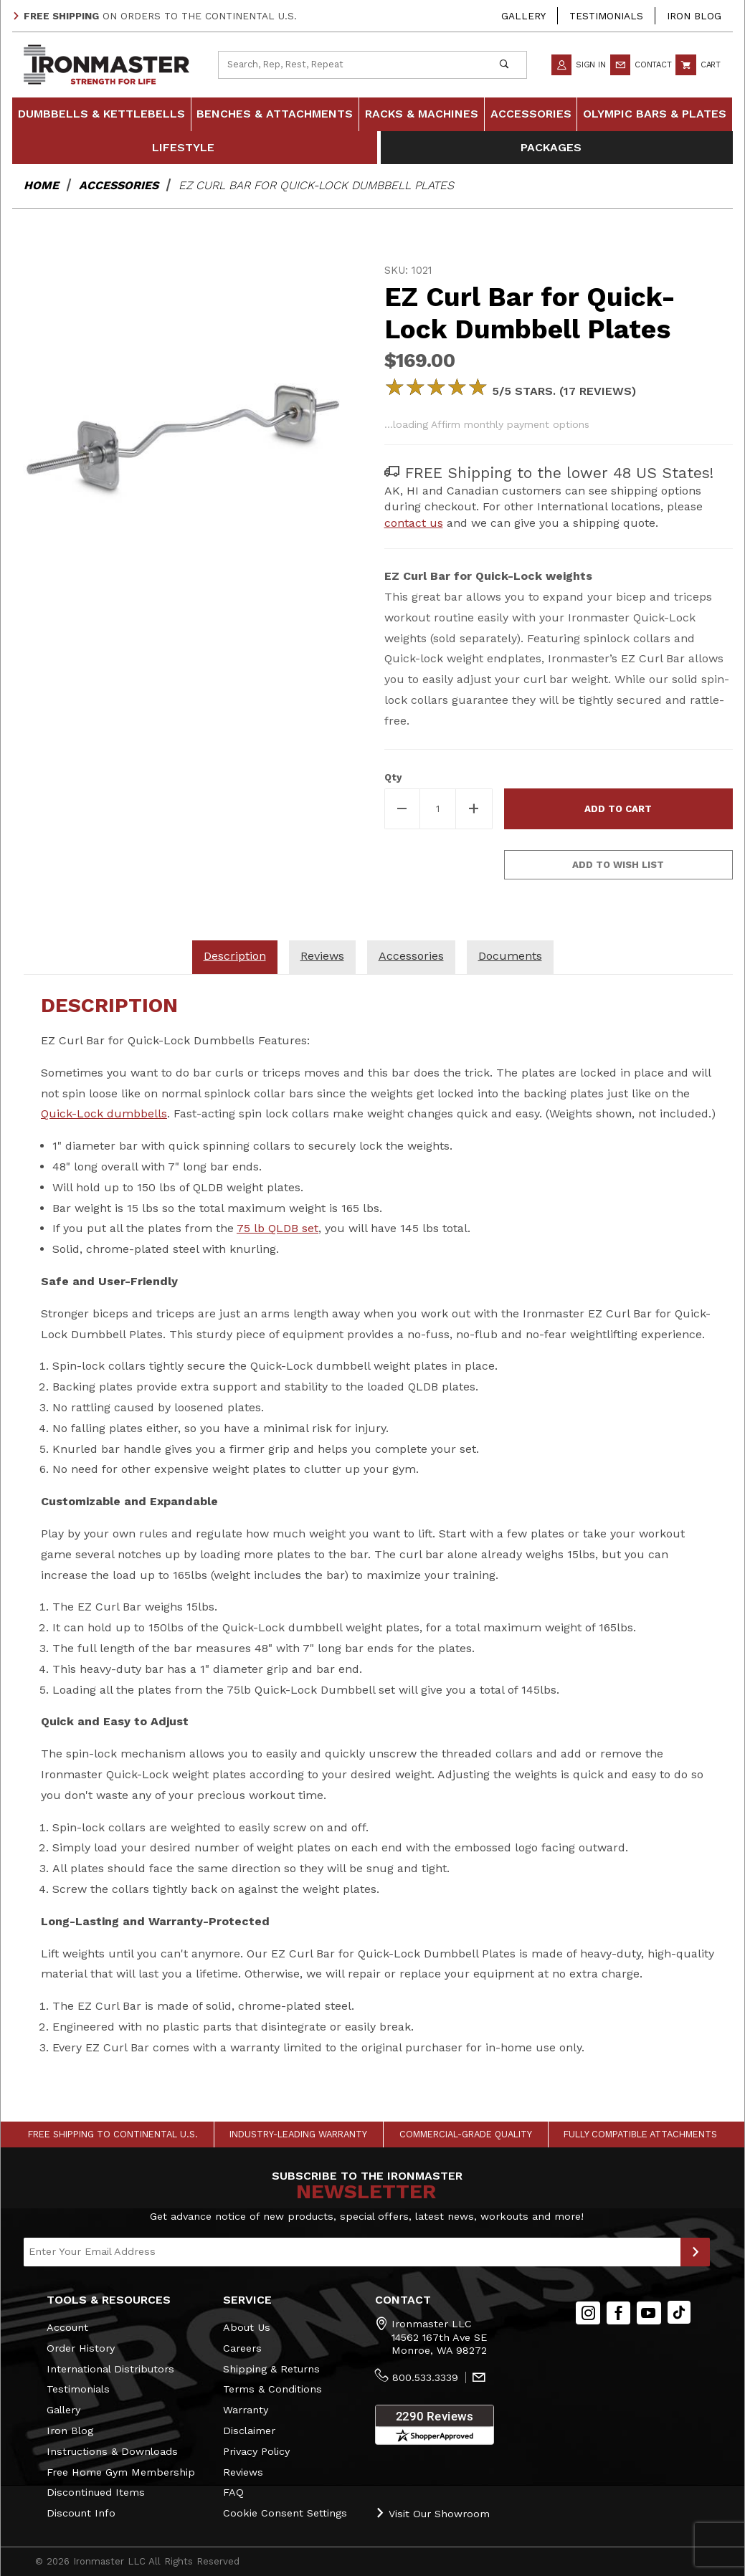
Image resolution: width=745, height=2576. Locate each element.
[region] (186, 653)
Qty (393, 777)
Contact (641, 64)
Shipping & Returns (271, 2369)
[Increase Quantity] (474, 808)
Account (67, 2327)
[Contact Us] (479, 2378)
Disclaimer (249, 2430)
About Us (246, 2327)
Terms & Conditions (272, 2389)
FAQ (233, 2492)
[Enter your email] (352, 2252)
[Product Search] (350, 64)
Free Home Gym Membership (121, 2472)
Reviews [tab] (322, 956)
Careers (242, 2348)
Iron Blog (694, 16)
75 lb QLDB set (277, 1228)
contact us (413, 523)
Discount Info (81, 2513)
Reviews (243, 2472)
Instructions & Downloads (112, 2451)
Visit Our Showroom (432, 2513)
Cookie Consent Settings (285, 2513)
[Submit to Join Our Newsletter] (695, 2252)
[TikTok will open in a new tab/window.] (679, 2312)
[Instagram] (588, 2313)
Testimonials (606, 16)
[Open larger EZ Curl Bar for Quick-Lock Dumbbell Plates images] (186, 432)
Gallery (523, 16)
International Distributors (110, 2369)
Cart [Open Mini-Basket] (698, 64)
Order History (81, 2348)
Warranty (245, 2409)
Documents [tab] (510, 956)
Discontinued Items (96, 2492)
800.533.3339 (425, 2377)
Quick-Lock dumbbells (104, 1113)
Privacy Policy (256, 2451)
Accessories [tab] (411, 956)
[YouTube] (649, 2313)
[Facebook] (618, 2313)
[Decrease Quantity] (402, 808)
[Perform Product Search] (504, 64)
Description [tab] (235, 956)
